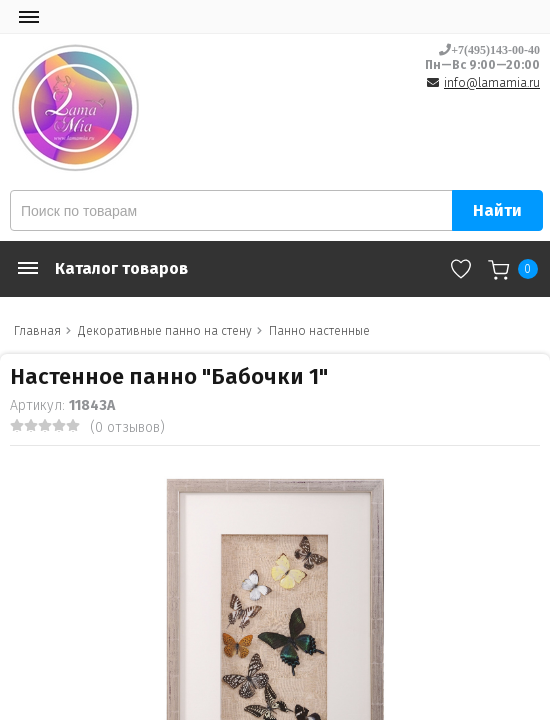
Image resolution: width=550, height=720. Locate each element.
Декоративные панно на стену (165, 331)
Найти (497, 210)
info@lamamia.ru (492, 83)
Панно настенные (319, 331)
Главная (37, 331)
